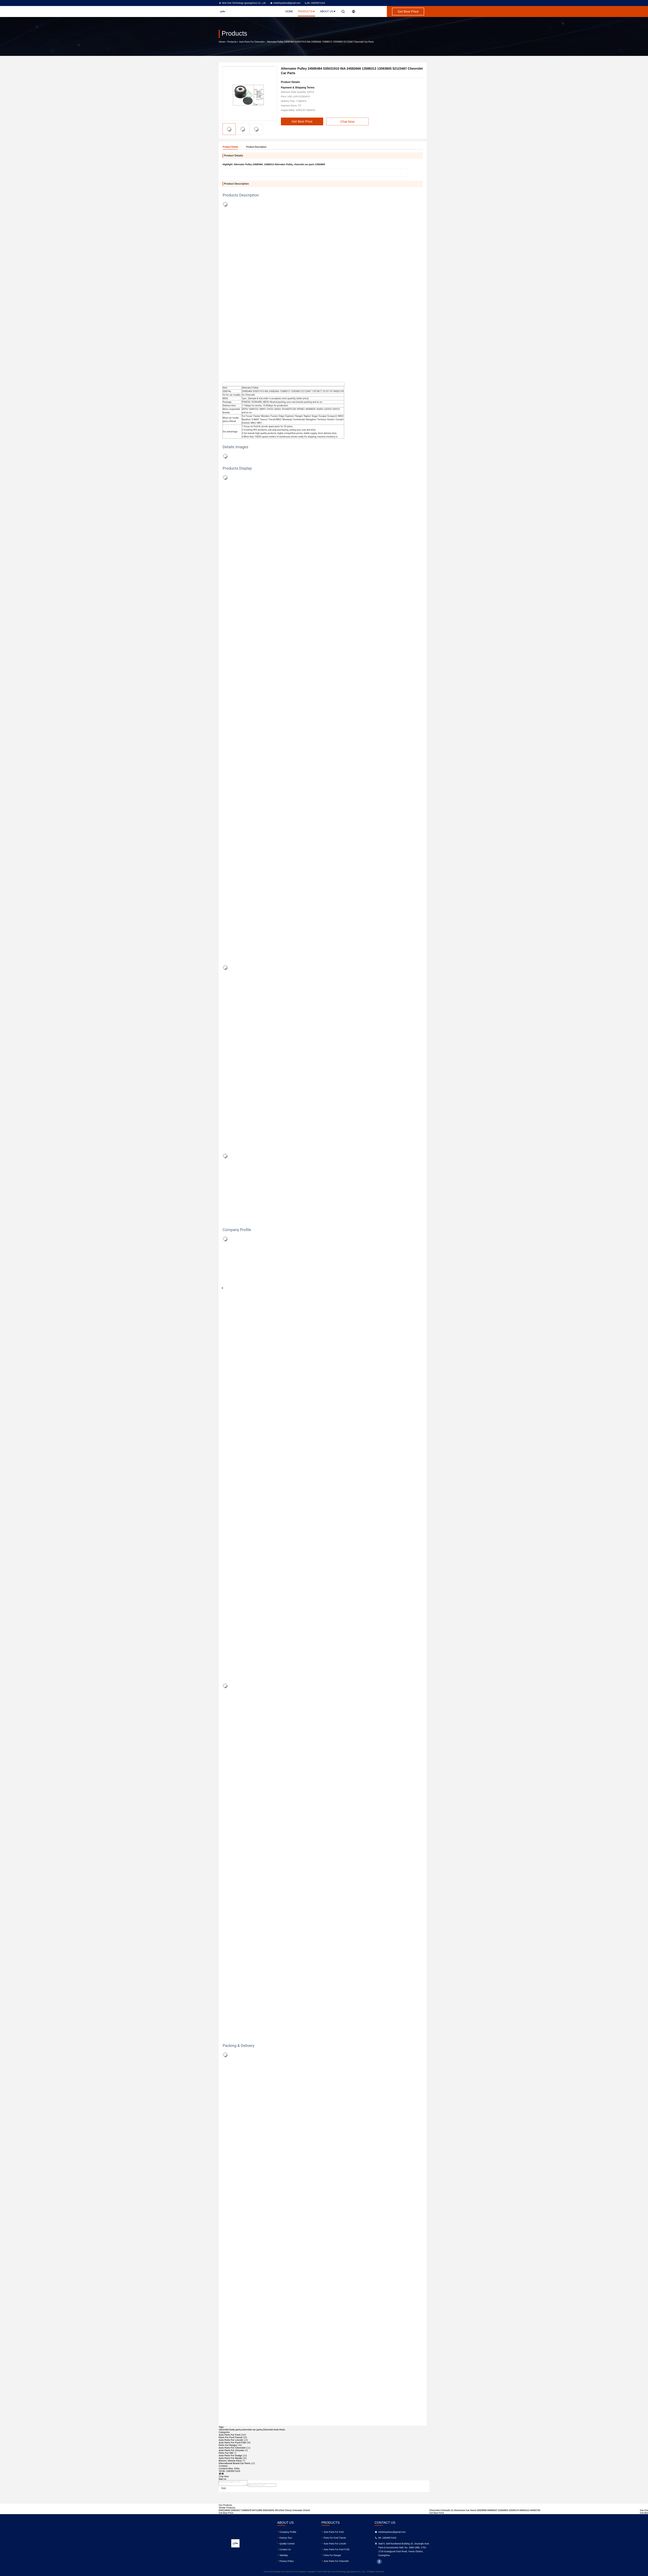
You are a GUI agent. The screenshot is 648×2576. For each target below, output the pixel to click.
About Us (328, 11)
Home (289, 11)
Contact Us (285, 2549)
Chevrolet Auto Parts (274, 2429)
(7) (227, 2453)
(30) (233, 2458)
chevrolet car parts (252, 2429)
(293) (232, 2434)
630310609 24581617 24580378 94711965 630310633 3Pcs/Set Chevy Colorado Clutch (264, 2510)
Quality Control (287, 2543)
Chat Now (224, 2476)
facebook (379, 2561)
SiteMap (283, 2555)
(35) (233, 2437)
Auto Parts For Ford (334, 2532)
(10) (233, 2455)
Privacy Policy (286, 2561)
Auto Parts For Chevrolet (251, 41)
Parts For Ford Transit (335, 2537)
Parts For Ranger (332, 2555)
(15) (233, 2440)
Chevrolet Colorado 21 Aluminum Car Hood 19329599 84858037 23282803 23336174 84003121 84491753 (484, 2510)
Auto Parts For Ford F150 (336, 2549)
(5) (233, 2450)
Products (306, 11)
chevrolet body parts (230, 2429)
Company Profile (287, 2532)
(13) (234, 2447)
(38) (235, 2442)
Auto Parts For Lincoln (335, 2543)
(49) (230, 2445)
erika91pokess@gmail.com (285, 3)
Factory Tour (285, 2537)
